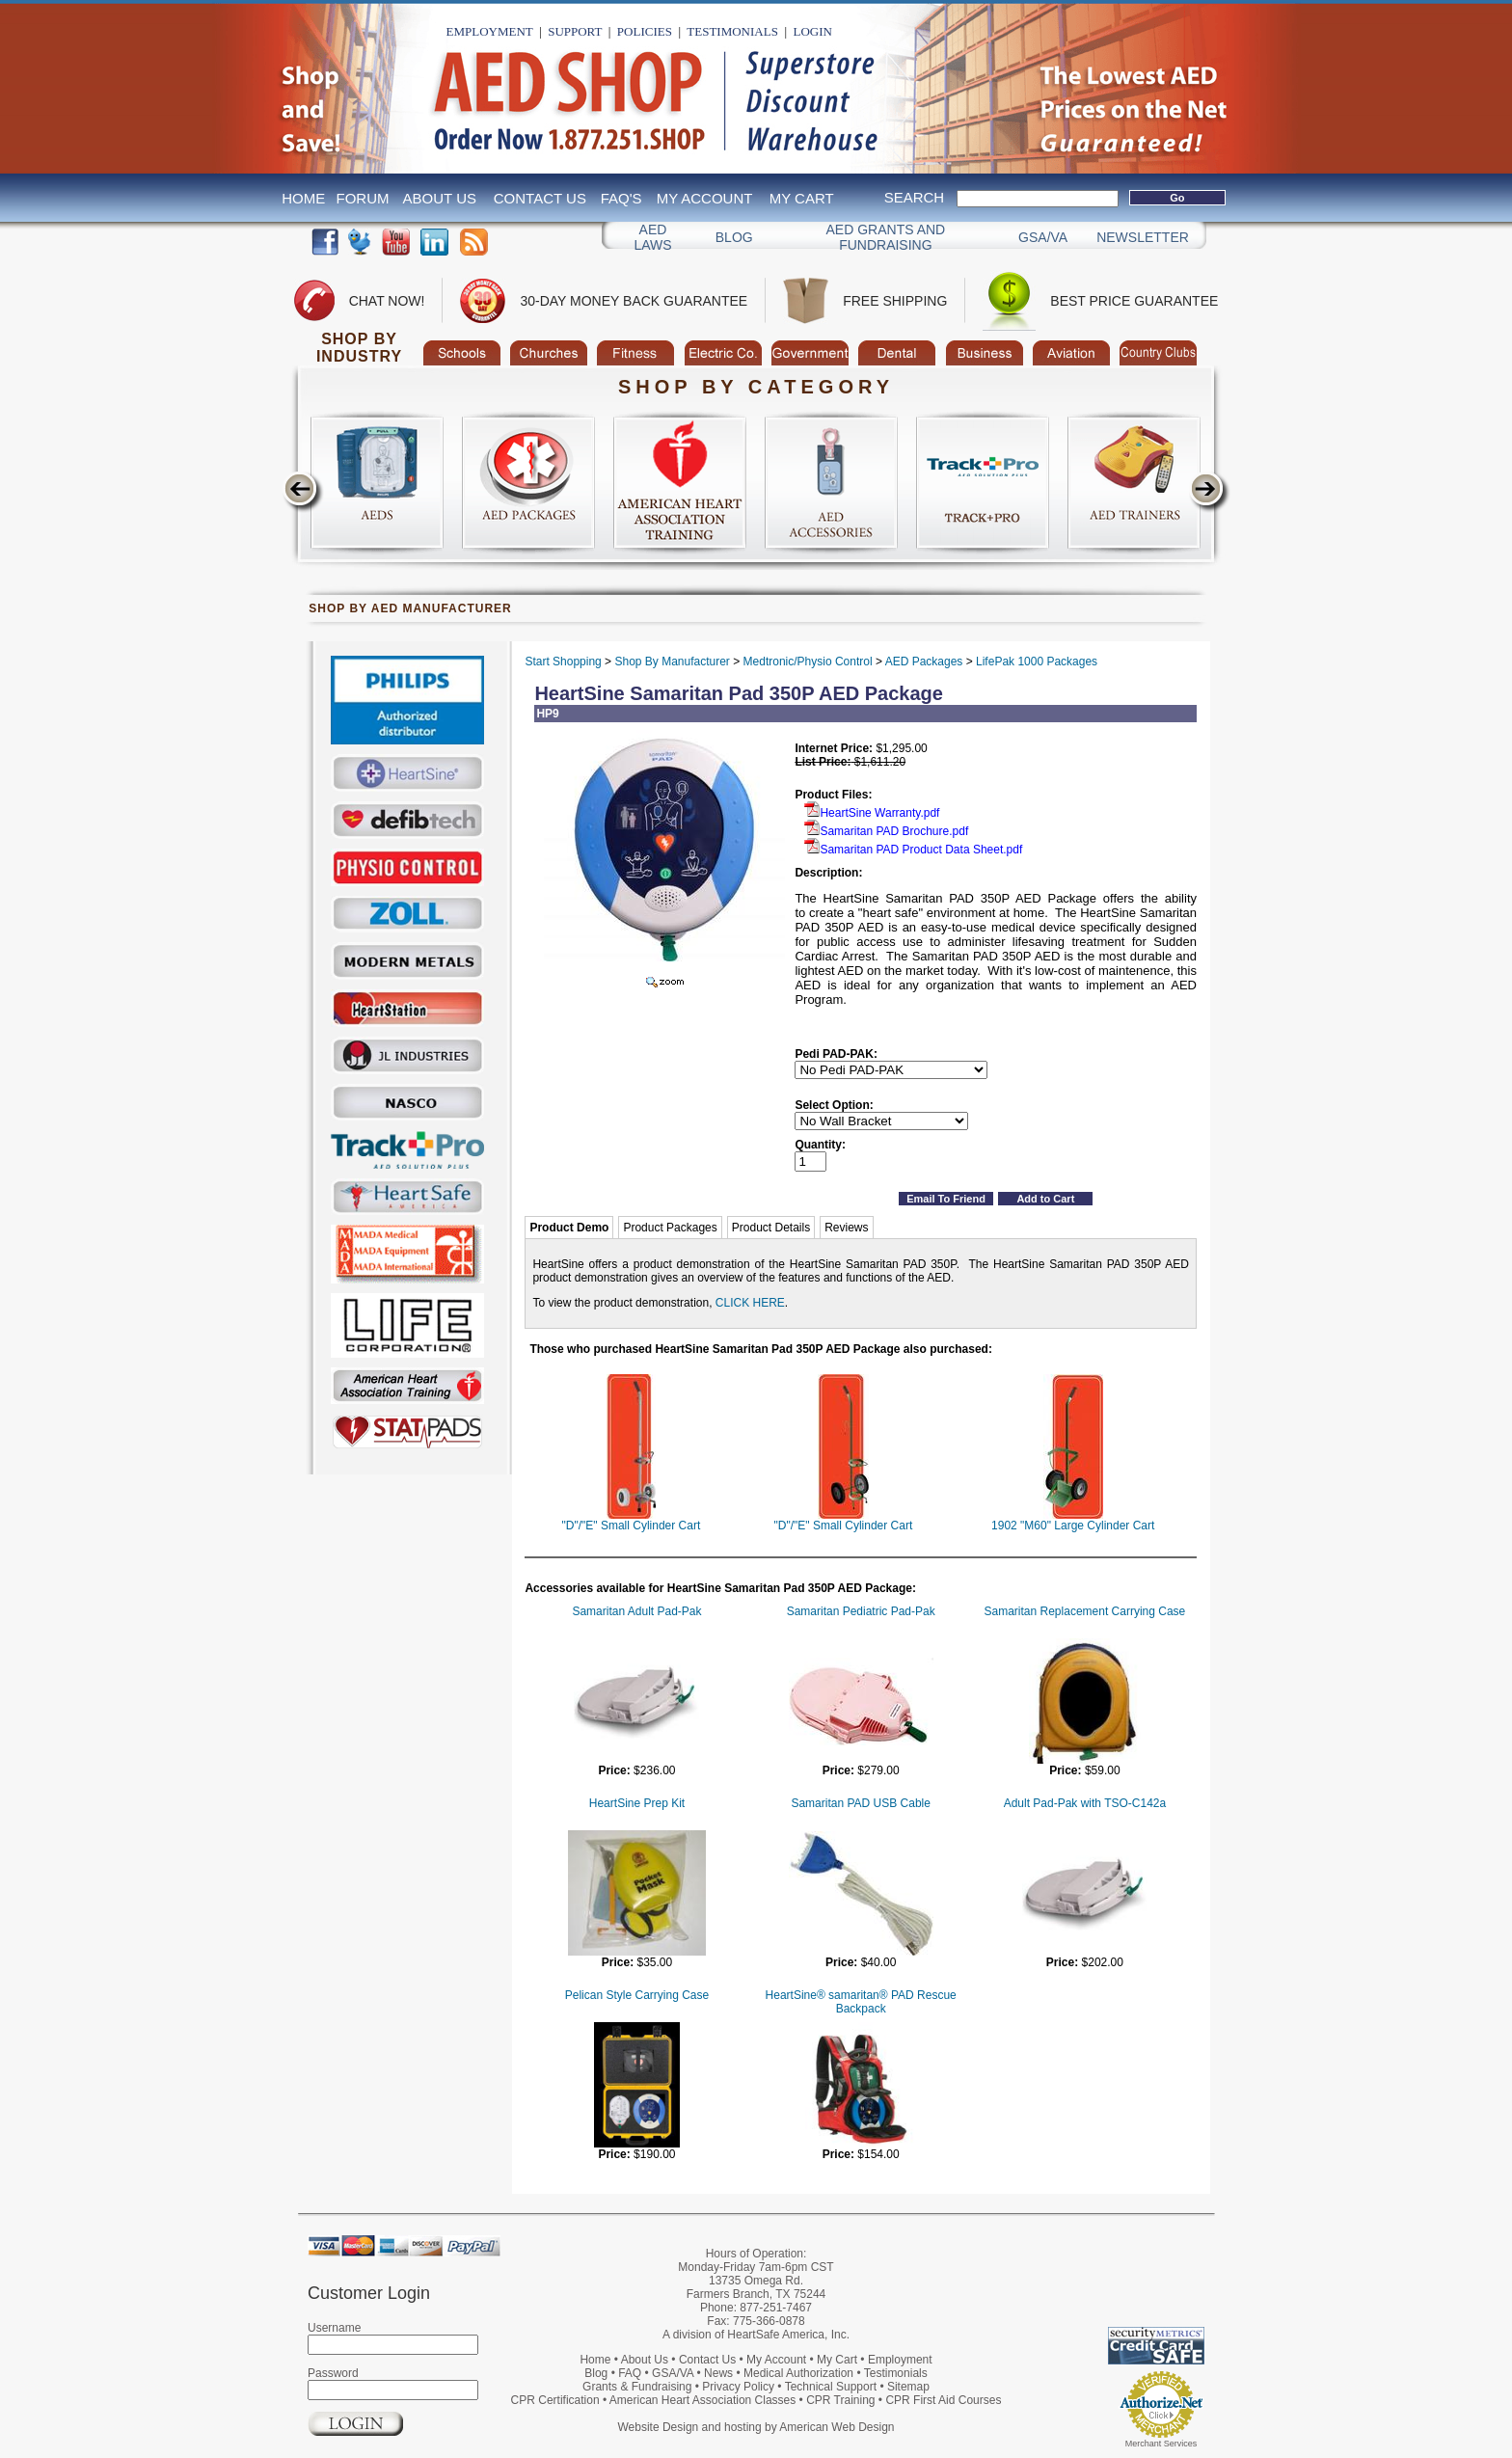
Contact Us (540, 198)
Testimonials (732, 31)
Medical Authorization (798, 2373)
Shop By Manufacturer (671, 661)
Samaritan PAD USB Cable (861, 1803)
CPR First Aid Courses (943, 2400)
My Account (705, 198)
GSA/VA (1042, 237)
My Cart (802, 198)
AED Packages (924, 661)
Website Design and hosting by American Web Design (755, 2427)
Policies (644, 31)
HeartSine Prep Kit (637, 1803)
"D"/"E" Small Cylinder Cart (631, 1525)
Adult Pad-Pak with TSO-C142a (1085, 1803)
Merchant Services (1161, 2443)
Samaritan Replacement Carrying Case (1085, 1611)
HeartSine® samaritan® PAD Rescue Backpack (861, 2001)
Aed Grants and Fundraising (886, 237)
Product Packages (669, 1227)
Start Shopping (563, 661)
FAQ (629, 2373)
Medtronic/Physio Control (808, 661)
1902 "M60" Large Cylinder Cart (1072, 1525)
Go (1177, 197)
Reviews (846, 1227)
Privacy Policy (738, 2386)
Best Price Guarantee (1134, 301)
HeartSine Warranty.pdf (871, 813)
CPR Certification (555, 2400)
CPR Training (840, 2400)
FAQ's (621, 198)
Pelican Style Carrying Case (637, 1995)
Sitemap (908, 2386)
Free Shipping (895, 301)
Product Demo (568, 1227)
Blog (734, 237)
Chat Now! (387, 301)
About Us (439, 198)
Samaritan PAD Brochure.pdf (886, 831)
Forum (363, 198)
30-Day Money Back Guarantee (633, 301)
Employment (489, 31)
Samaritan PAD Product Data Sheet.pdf (913, 849)
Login (812, 31)
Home (303, 198)
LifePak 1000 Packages (1036, 661)
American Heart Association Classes (702, 2400)
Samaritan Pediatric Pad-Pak (861, 1611)
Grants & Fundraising (636, 2386)
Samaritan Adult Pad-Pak (636, 1611)
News (718, 2373)
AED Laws (652, 237)
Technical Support (831, 2386)
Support (575, 31)
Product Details (771, 1227)
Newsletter (1142, 237)
